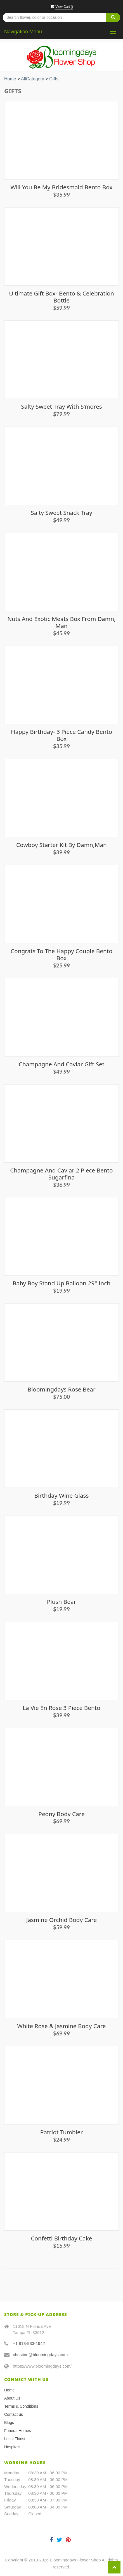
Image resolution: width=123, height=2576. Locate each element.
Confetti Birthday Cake (61, 2238)
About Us (12, 2398)
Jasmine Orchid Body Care (61, 1920)
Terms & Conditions (21, 2406)
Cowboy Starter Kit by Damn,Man (61, 845)
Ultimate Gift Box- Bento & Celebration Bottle (61, 296)
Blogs (9, 2422)
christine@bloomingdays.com (40, 2354)
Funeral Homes (17, 2430)
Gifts (53, 78)
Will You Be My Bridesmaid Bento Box (62, 187)
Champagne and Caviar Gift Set (61, 1064)
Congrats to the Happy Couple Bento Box (61, 954)
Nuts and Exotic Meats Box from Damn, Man (61, 622)
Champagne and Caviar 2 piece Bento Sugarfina (61, 1173)
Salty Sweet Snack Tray (61, 512)
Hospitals (12, 2447)
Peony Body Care (61, 1814)
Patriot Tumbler (61, 2132)
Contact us (13, 2414)
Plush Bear (61, 1601)
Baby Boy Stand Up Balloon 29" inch (61, 1283)
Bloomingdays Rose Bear (61, 1389)
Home (10, 78)
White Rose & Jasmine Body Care (61, 2026)
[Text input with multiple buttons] (61, 17)
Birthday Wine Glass (61, 1495)
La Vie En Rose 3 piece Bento (61, 1708)
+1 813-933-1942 (29, 2343)
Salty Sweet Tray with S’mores (61, 406)
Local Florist (14, 2439)
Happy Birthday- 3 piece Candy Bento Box (61, 735)
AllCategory (32, 78)
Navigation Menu (23, 31)
